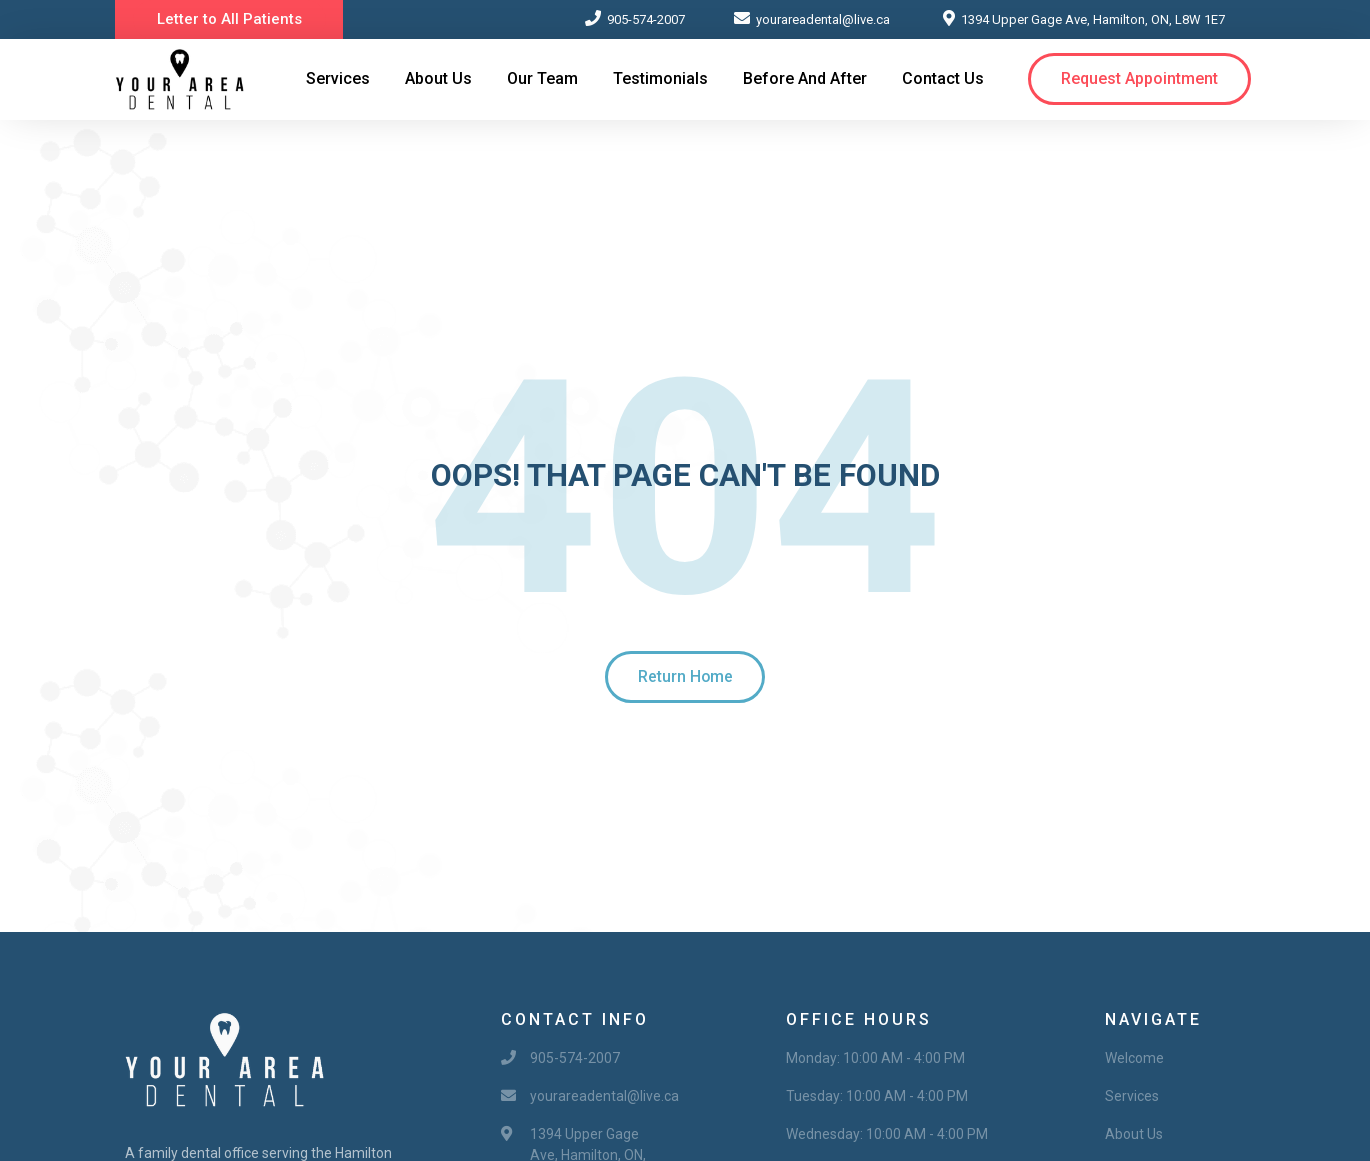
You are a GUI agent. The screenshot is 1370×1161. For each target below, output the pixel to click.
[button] (229, 19)
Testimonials (660, 78)
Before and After (805, 78)
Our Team (542, 78)
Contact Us (943, 78)
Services (338, 78)
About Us (438, 78)
